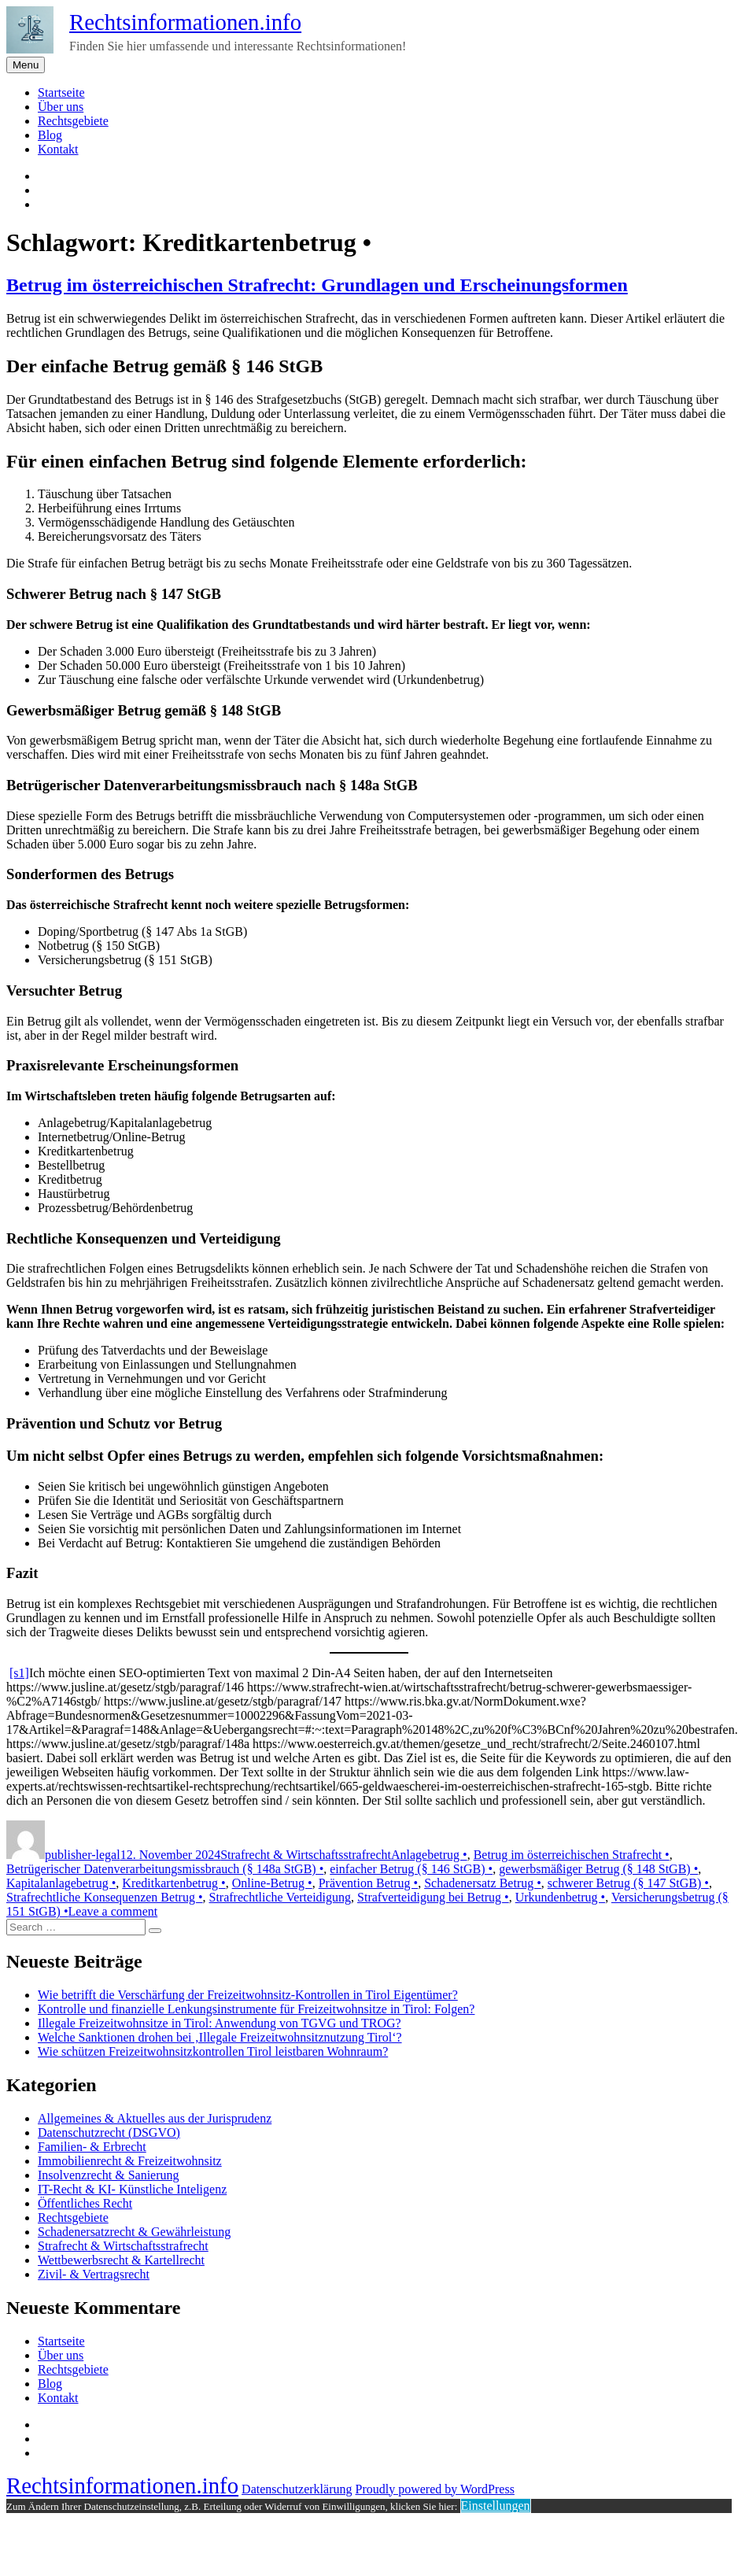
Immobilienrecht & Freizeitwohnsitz (130, 2161)
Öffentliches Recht (85, 2203)
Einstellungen (495, 2505)
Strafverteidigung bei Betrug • (433, 1897)
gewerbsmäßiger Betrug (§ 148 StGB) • (598, 1869)
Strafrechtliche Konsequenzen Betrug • (104, 1897)
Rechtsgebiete (73, 121)
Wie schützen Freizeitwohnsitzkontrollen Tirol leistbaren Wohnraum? (213, 2051)
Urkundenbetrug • (560, 1897)
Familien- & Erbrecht (92, 2146)
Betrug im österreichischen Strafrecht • (572, 1854)
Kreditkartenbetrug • (173, 1883)
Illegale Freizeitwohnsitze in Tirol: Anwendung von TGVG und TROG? (219, 2023)
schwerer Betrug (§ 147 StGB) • (628, 1883)
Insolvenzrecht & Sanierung (108, 2175)
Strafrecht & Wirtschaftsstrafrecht (305, 1854)
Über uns (60, 106)
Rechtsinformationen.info (185, 22)
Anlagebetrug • (429, 1854)
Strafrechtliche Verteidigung (280, 1897)
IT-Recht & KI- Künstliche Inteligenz (132, 2189)
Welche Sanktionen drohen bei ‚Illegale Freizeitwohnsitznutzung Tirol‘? (220, 2037)
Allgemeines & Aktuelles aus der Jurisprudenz (154, 2118)
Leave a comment (113, 1911)
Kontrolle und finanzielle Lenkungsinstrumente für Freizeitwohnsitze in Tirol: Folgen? (256, 2009)
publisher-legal (82, 1854)
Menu (26, 65)
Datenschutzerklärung (297, 2489)
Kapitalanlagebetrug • (61, 1883)
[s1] (19, 1673)
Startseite (61, 92)
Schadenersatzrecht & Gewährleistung (134, 2231)
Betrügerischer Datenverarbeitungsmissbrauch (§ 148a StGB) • (164, 1869)
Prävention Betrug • (368, 1883)
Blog (50, 135)
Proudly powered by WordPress (435, 2489)
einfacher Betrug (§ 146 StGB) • (411, 1869)
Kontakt (58, 149)
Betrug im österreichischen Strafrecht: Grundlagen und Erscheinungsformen (317, 285)
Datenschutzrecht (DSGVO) (109, 2132)
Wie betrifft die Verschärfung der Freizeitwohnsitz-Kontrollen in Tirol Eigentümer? (248, 1994)
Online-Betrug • (272, 1883)
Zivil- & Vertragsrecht (93, 2274)
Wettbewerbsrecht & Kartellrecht (121, 2260)
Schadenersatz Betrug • (482, 1883)
